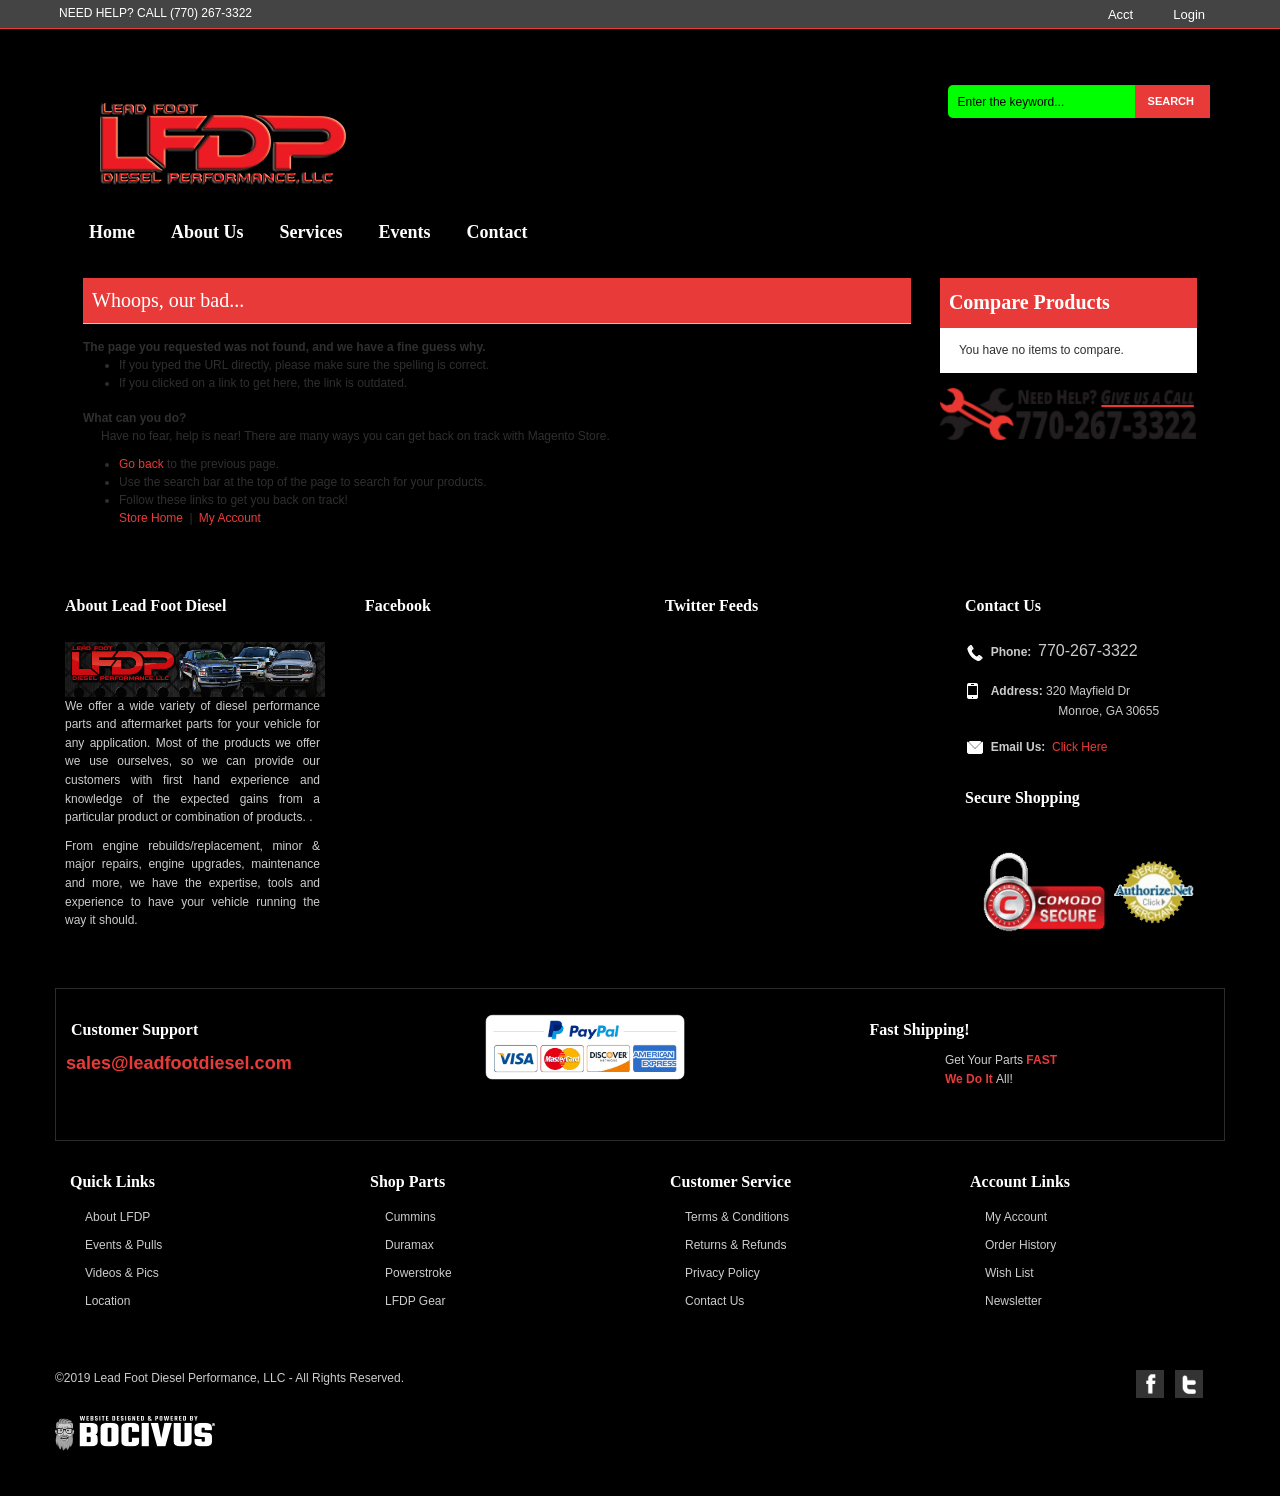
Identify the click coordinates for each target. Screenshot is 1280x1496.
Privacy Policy (722, 1273)
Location (107, 1301)
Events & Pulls (123, 1245)
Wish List (1009, 1273)
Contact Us (714, 1301)
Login (1189, 14)
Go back (141, 464)
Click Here (1079, 747)
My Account (230, 518)
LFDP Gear (415, 1301)
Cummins (410, 1217)
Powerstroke (418, 1273)
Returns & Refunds (735, 1245)
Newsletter (1013, 1301)
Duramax (409, 1245)
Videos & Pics (122, 1273)
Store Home (151, 518)
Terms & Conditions (737, 1217)
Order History (1020, 1245)
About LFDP (117, 1217)
